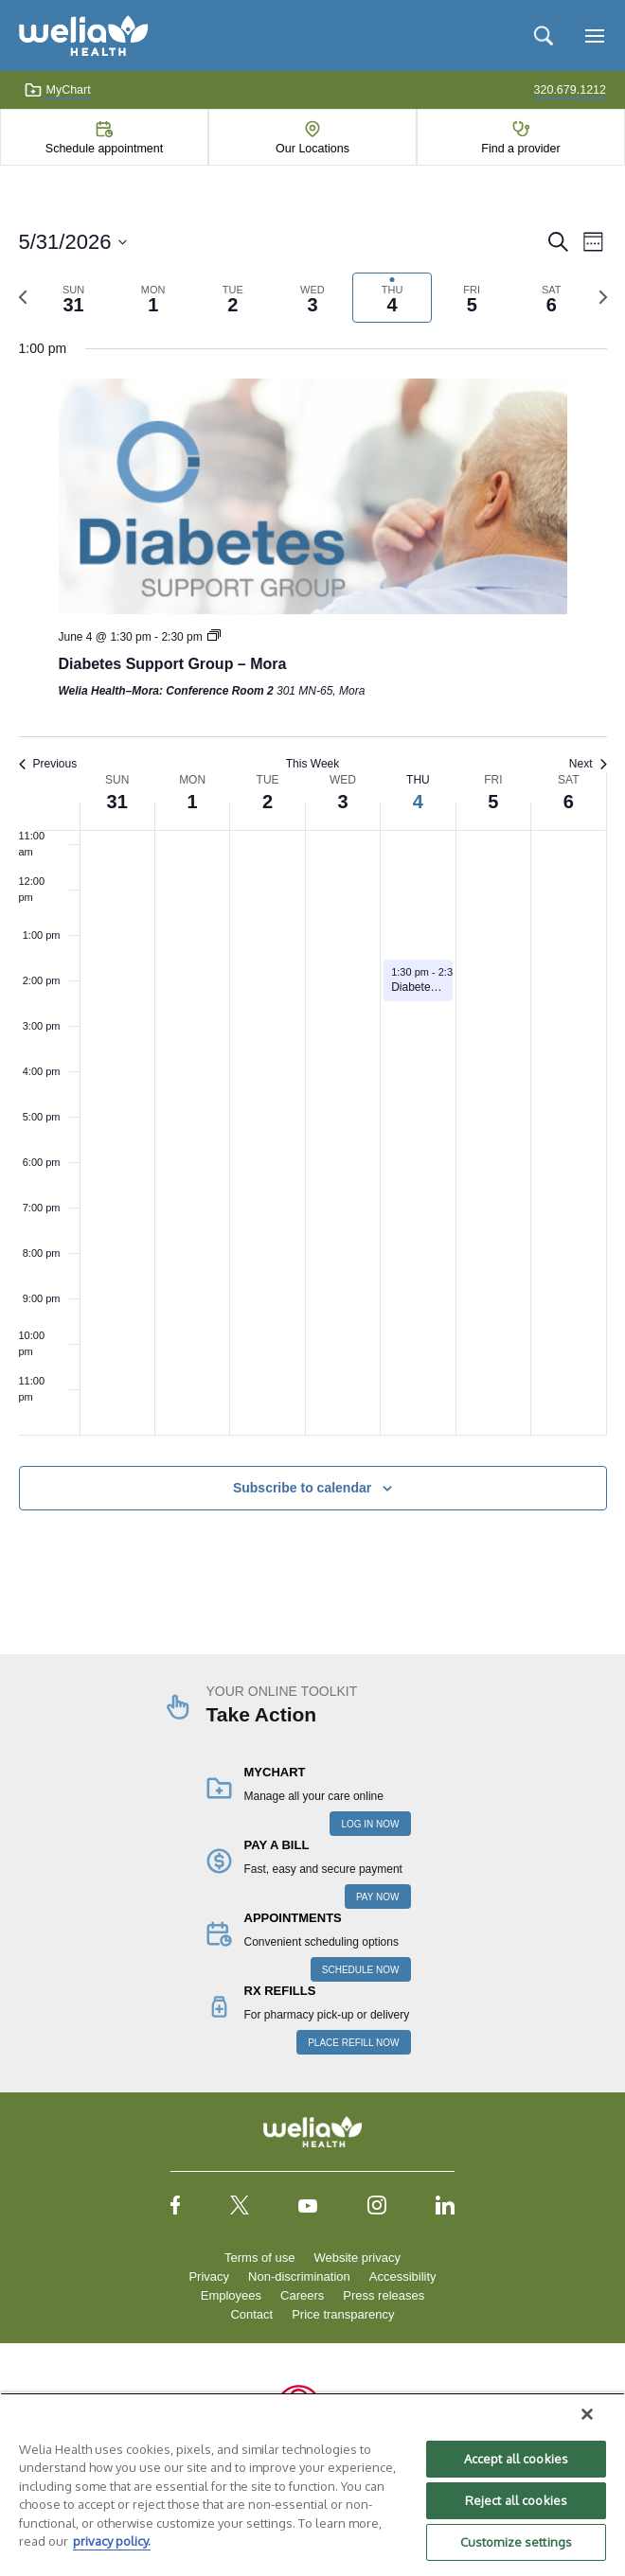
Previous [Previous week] (48, 763)
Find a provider (520, 148)
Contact (251, 2314)
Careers (302, 2295)
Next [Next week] (588, 763)
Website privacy (357, 2257)
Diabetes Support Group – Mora (173, 664)
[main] (312, 891)
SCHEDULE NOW (361, 1970)
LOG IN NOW (370, 1824)
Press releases (383, 2295)
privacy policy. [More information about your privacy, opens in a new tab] (112, 2541)
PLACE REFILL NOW (353, 2043)
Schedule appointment (104, 148)
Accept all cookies (516, 2458)
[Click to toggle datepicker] (73, 241)
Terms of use (259, 2257)
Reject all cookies (516, 2500)
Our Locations (312, 148)
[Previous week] (22, 297)
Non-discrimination (299, 2276)
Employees (231, 2295)
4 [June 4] (418, 801)
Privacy (208, 2276)
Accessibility (403, 2276)
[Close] (587, 2414)
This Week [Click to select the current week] (312, 763)
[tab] (74, 298)
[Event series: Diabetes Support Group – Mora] (214, 637)
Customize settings (516, 2542)
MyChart (57, 89)
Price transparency (343, 2314)
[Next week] (603, 297)
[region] (312, 2484)
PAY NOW (378, 1897)
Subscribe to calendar (302, 1487)
